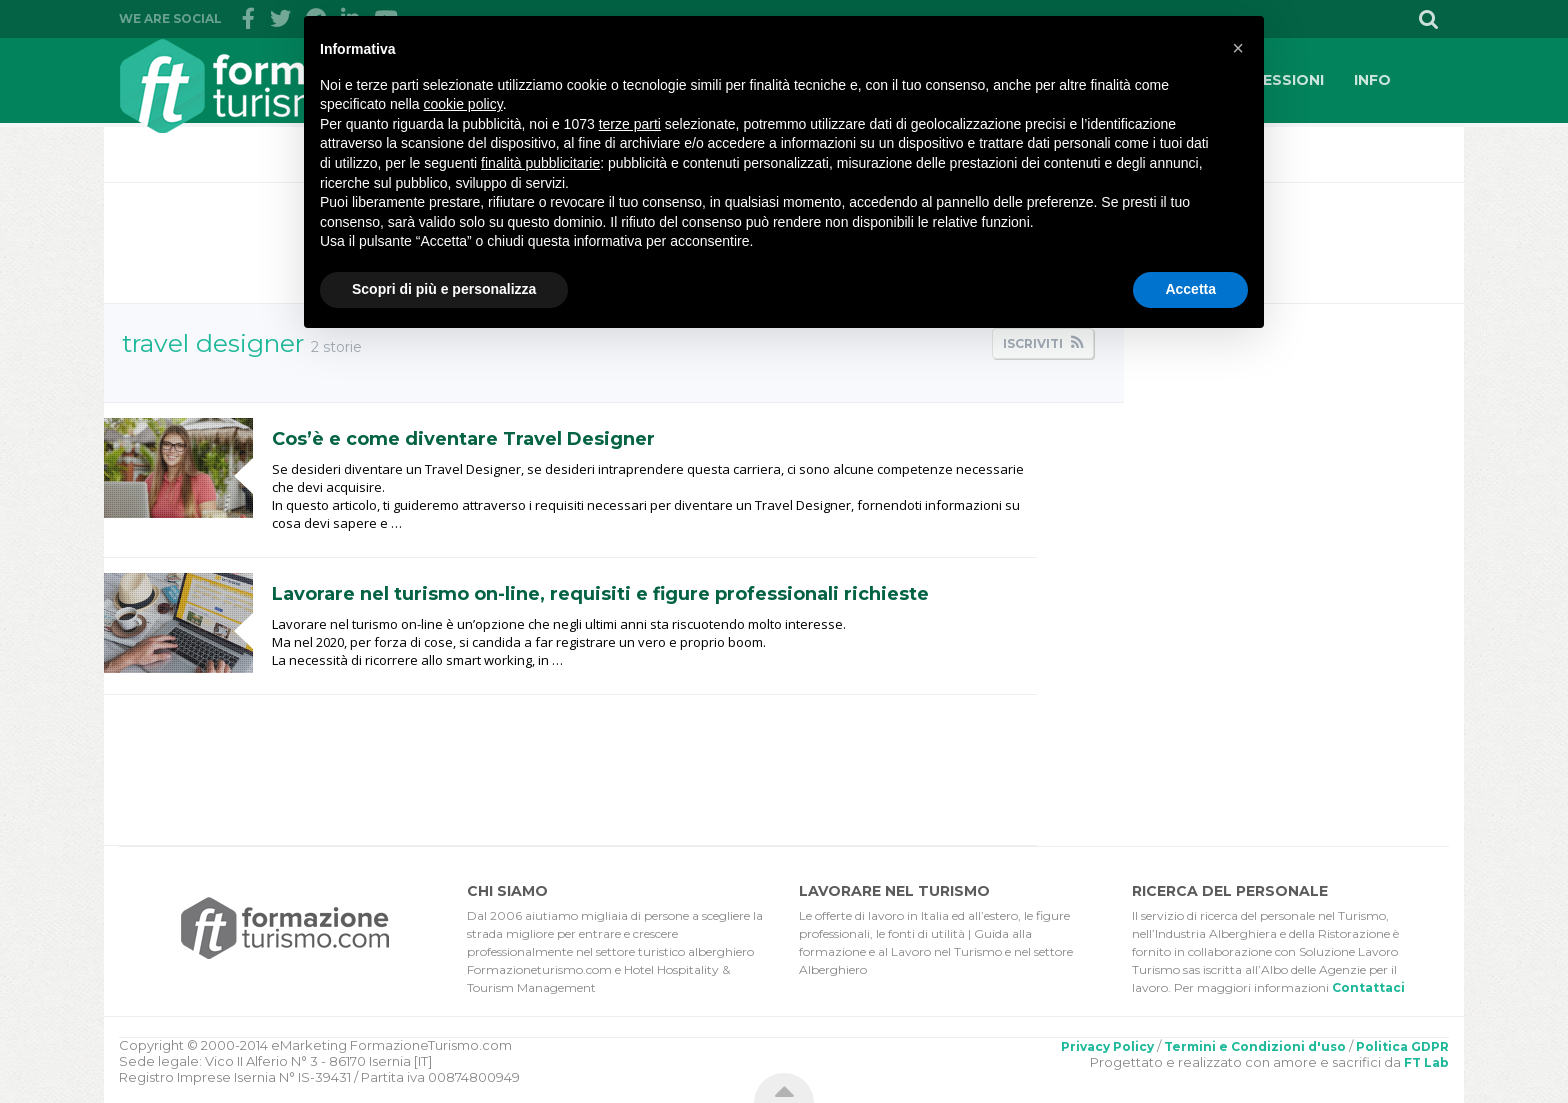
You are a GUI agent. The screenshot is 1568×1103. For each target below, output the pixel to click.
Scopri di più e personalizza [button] (444, 289)
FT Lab (1426, 1062)
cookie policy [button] (463, 104)
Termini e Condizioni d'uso (1255, 1046)
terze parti (630, 124)
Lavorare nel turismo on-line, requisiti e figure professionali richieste (600, 594)
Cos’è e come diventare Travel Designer (463, 439)
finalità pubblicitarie (540, 163)
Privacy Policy (1107, 1046)
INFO (1372, 80)
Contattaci (1368, 987)
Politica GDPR (1402, 1046)
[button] (1238, 48)
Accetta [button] (1190, 289)
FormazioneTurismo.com (279, 85)
